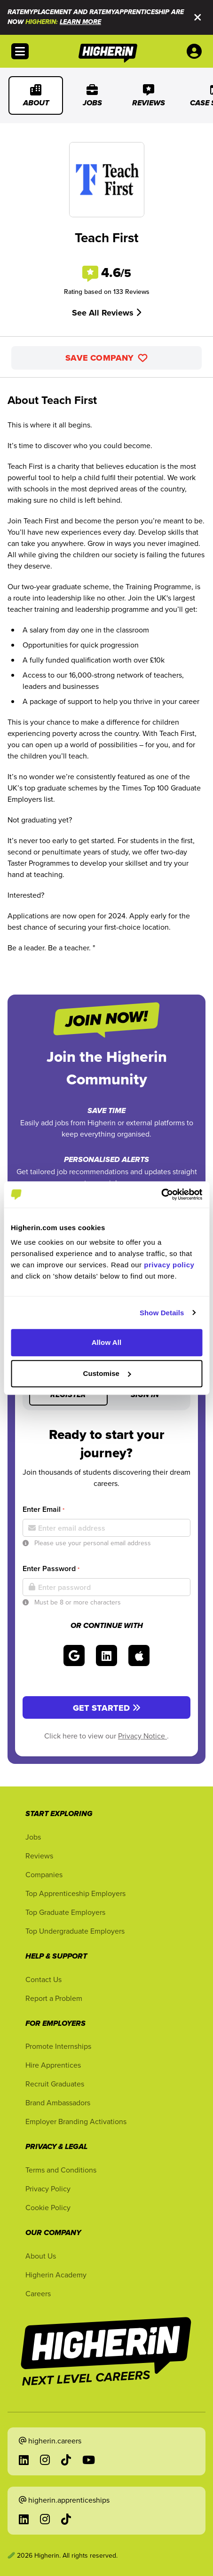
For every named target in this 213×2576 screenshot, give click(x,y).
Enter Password (51, 1568)
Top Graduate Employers (65, 1912)
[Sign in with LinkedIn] (106, 1655)
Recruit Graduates (54, 2083)
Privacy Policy (48, 2188)
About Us (40, 2256)
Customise (107, 1373)
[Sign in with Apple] (139, 1655)
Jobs (92, 95)
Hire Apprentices (53, 2065)
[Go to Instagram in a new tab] (45, 2460)
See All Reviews (106, 313)
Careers (38, 2293)
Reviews (148, 95)
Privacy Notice (142, 1736)
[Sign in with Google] (74, 1655)
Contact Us (43, 1979)
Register (68, 1395)
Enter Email (43, 1509)
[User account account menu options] (196, 51)
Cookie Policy (48, 2207)
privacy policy (169, 1265)
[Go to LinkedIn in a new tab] (24, 2460)
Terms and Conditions (60, 2170)
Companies (44, 1874)
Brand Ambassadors (57, 2102)
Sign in (145, 1395)
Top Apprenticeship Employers (75, 1893)
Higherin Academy (56, 2274)
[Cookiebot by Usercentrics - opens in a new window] (161, 1194)
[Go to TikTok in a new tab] (66, 2460)
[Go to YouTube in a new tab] (88, 2460)
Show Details (162, 1313)
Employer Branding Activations (75, 2121)
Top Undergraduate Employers (75, 1931)
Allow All (107, 1342)
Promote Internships (58, 2046)
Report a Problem (53, 1998)
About (36, 95)
